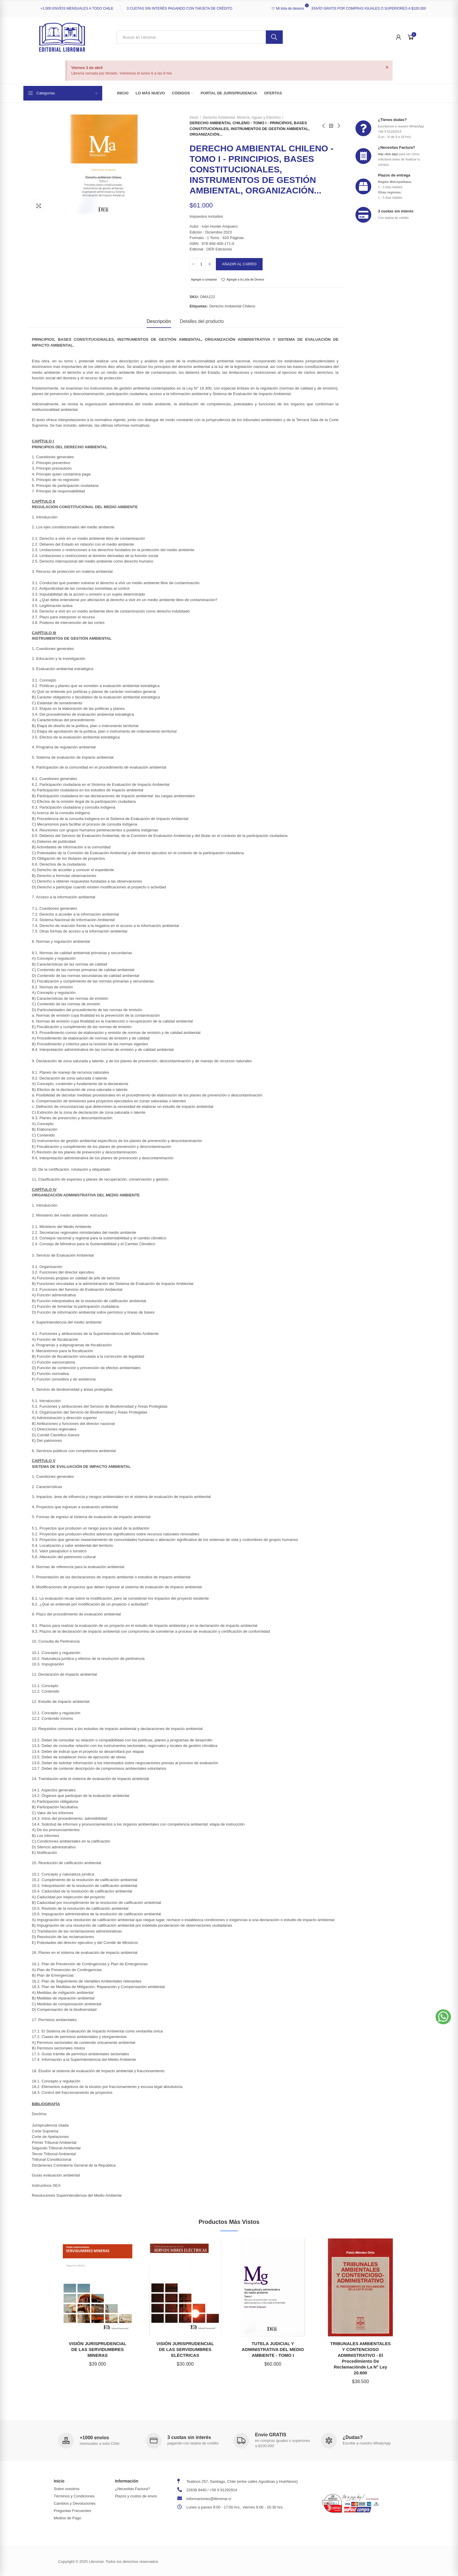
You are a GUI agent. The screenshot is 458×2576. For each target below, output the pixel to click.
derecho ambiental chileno (232, 306)
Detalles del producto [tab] (202, 321)
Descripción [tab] (159, 321)
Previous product (324, 126)
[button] (443, 2016)
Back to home (331, 126)
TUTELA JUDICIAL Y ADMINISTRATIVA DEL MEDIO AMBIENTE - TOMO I (273, 2349)
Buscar (274, 37)
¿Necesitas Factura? (396, 147)
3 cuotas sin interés (395, 211)
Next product (338, 126)
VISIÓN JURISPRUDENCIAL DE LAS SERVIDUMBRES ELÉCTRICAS (185, 2349)
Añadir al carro (239, 264)
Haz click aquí (388, 154)
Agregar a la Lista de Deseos (245, 279)
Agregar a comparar (204, 279)
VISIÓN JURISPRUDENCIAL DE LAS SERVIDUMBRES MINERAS (97, 2349)
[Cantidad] (201, 264)
